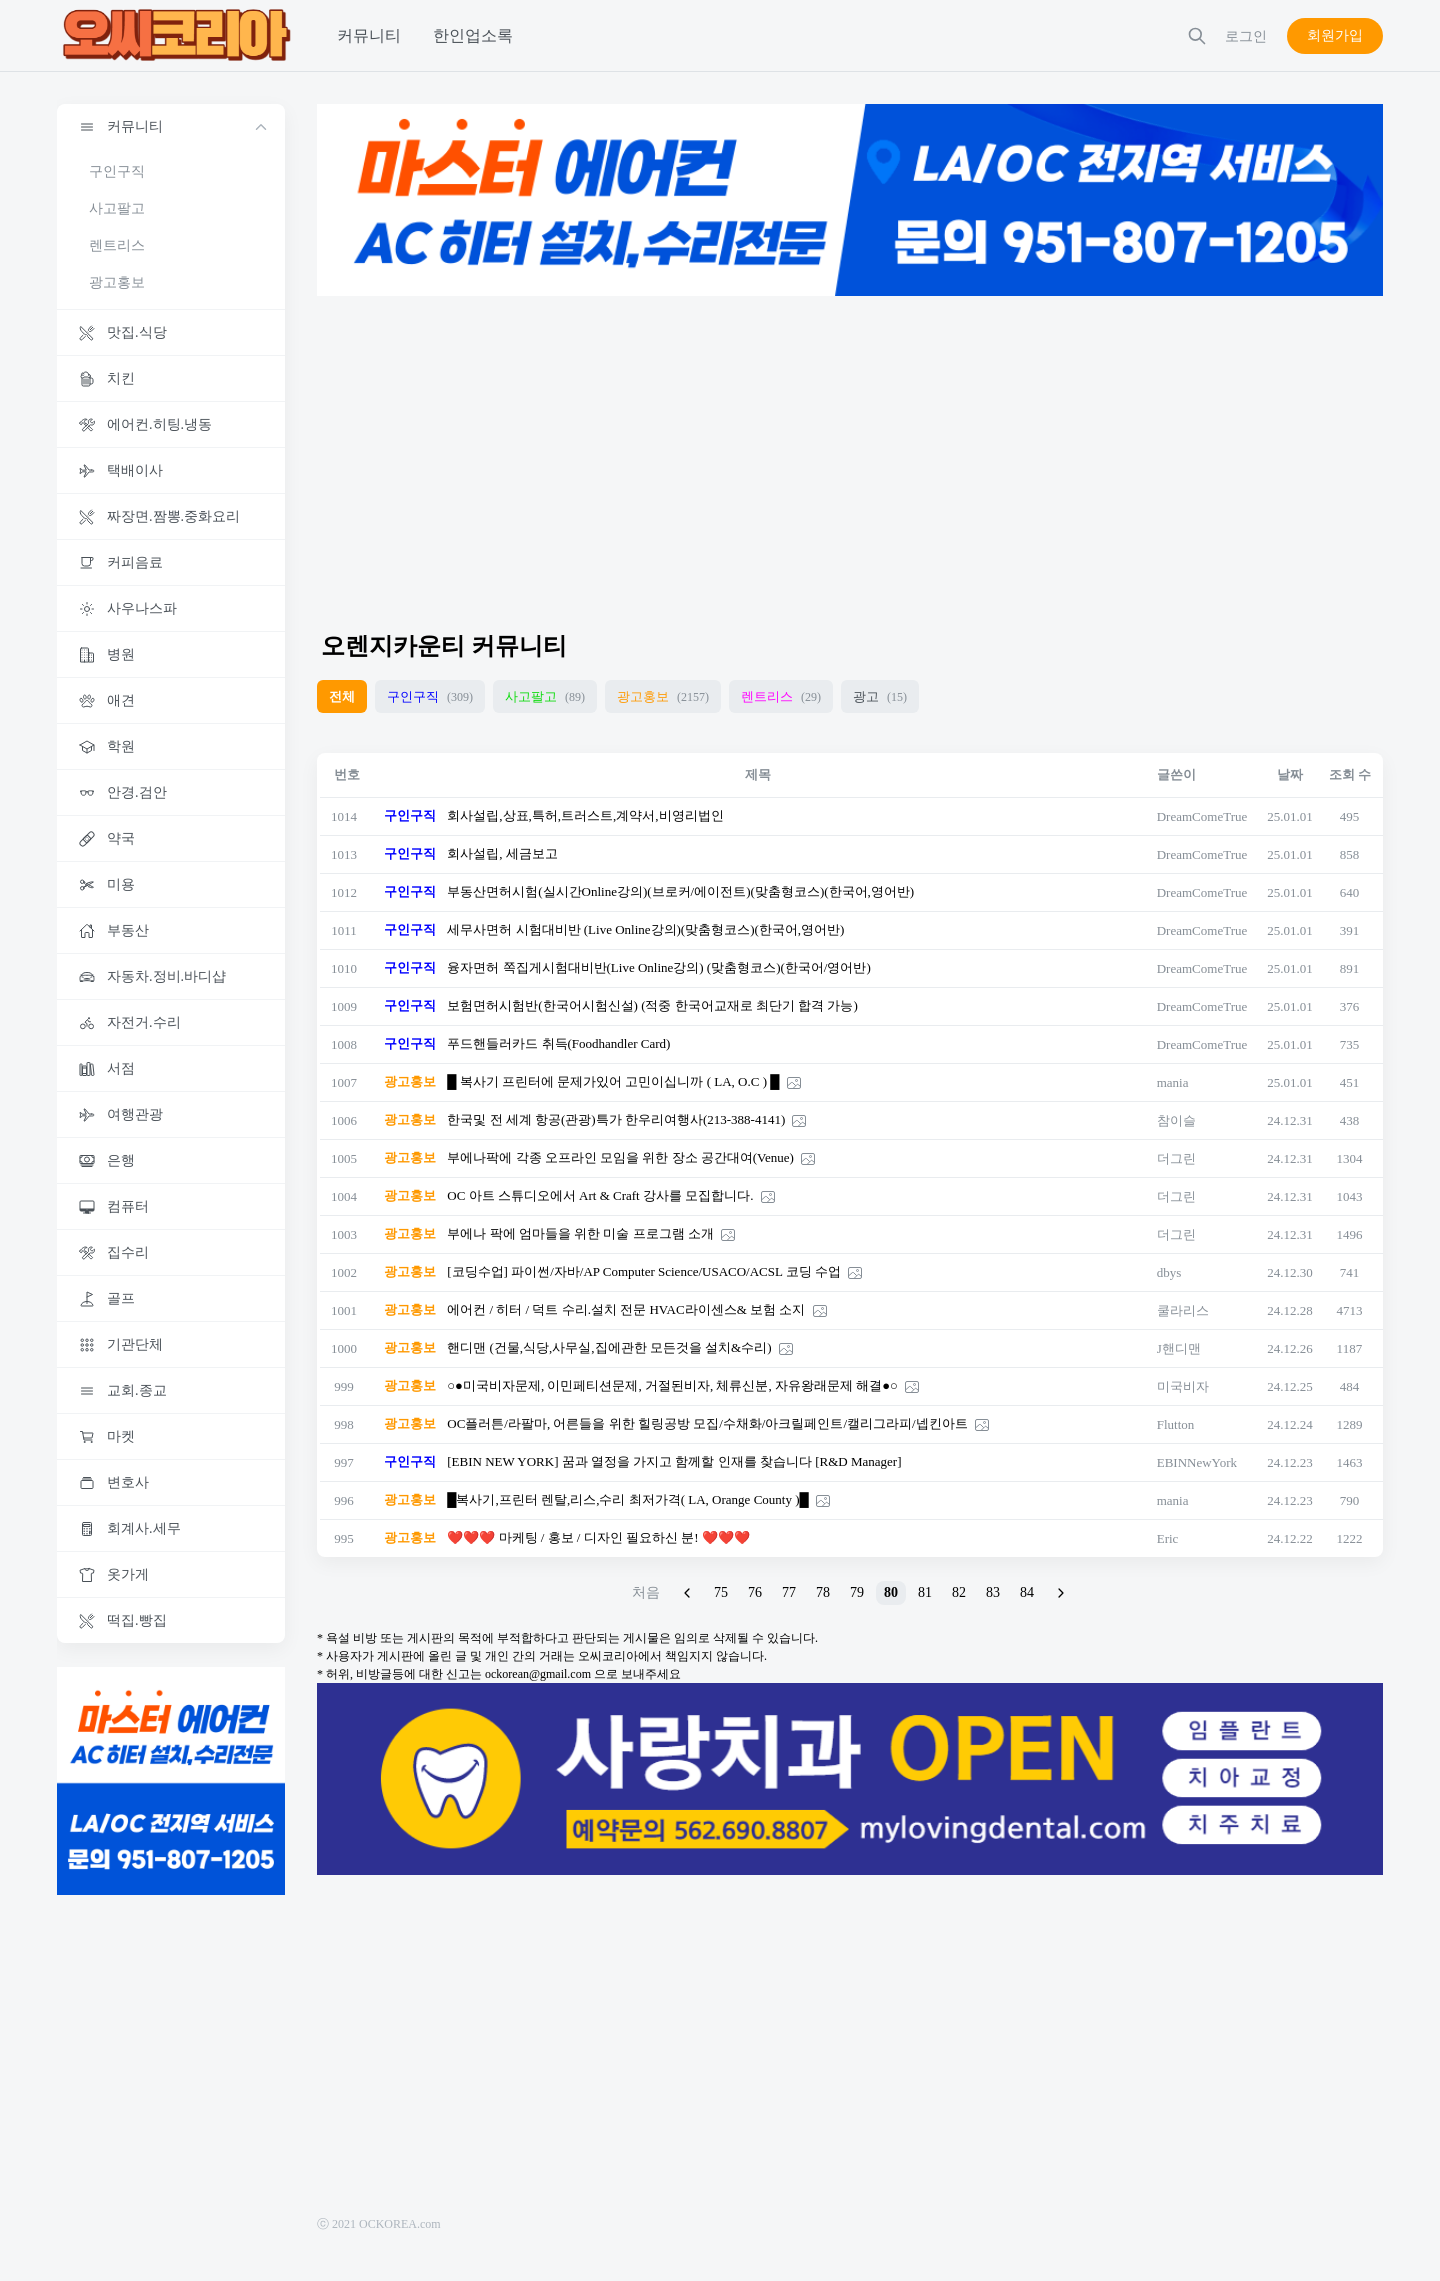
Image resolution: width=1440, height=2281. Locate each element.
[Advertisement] (850, 454)
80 (891, 1592)
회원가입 (1335, 35)
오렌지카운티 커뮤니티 (444, 646)
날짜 (1290, 774)
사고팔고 (117, 208)
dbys (1169, 1272)
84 (1027, 1592)
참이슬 (1176, 1120)
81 (925, 1592)
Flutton (1176, 1424)
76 (755, 1592)
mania (1173, 1082)
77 (789, 1592)
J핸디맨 (1179, 1348)
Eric (1168, 1538)
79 (857, 1592)
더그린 (1176, 1158)
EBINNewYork (1197, 1462)
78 (823, 1592)
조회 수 (1350, 774)
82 (959, 1592)
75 (721, 1592)
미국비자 (1183, 1386)
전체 (342, 696)
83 (993, 1592)
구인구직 (117, 171)
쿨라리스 (1183, 1310)
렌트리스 (117, 245)
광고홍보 (117, 282)
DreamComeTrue (1202, 816)
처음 (646, 1592)
